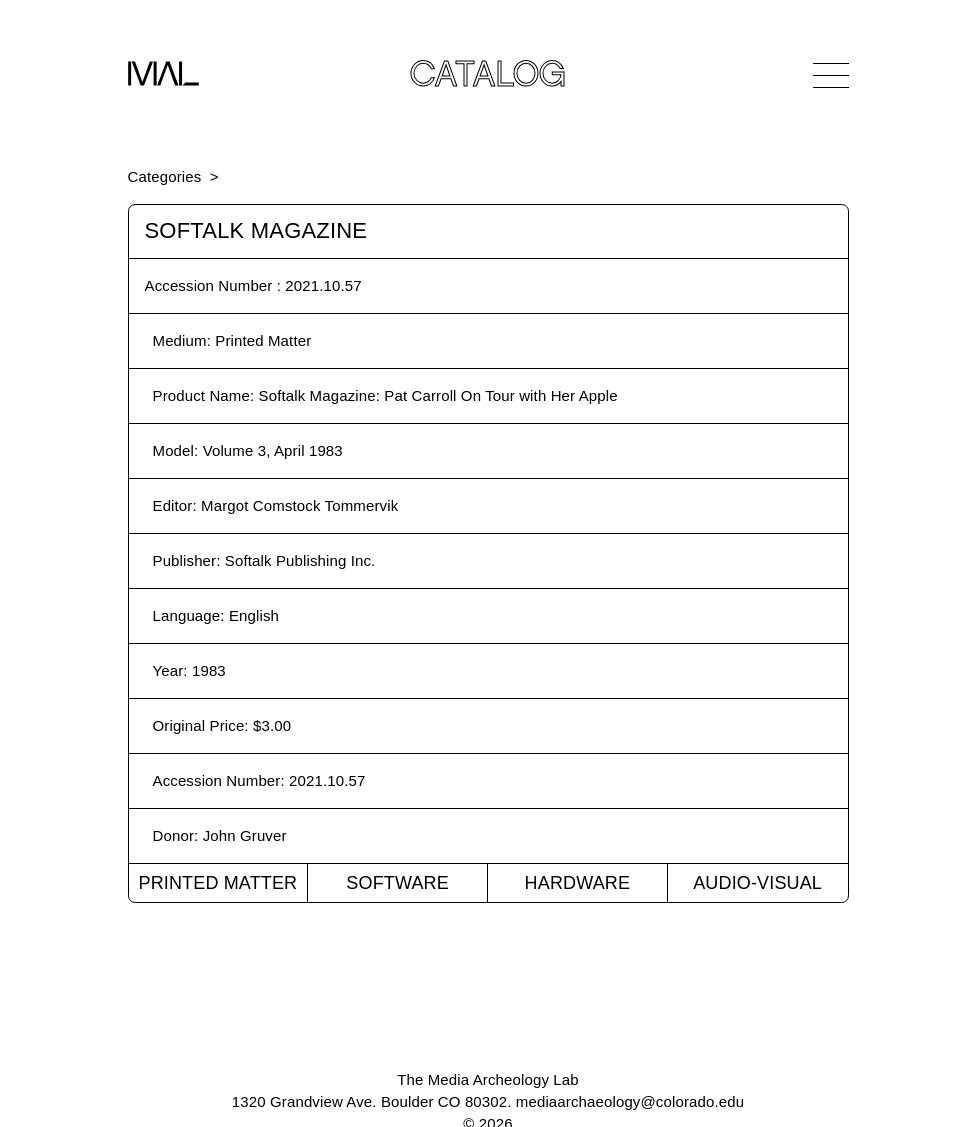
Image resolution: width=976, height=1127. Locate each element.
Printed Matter (217, 883)
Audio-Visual (757, 883)
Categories (165, 176)
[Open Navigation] (831, 75)
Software (397, 883)
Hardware (578, 883)
